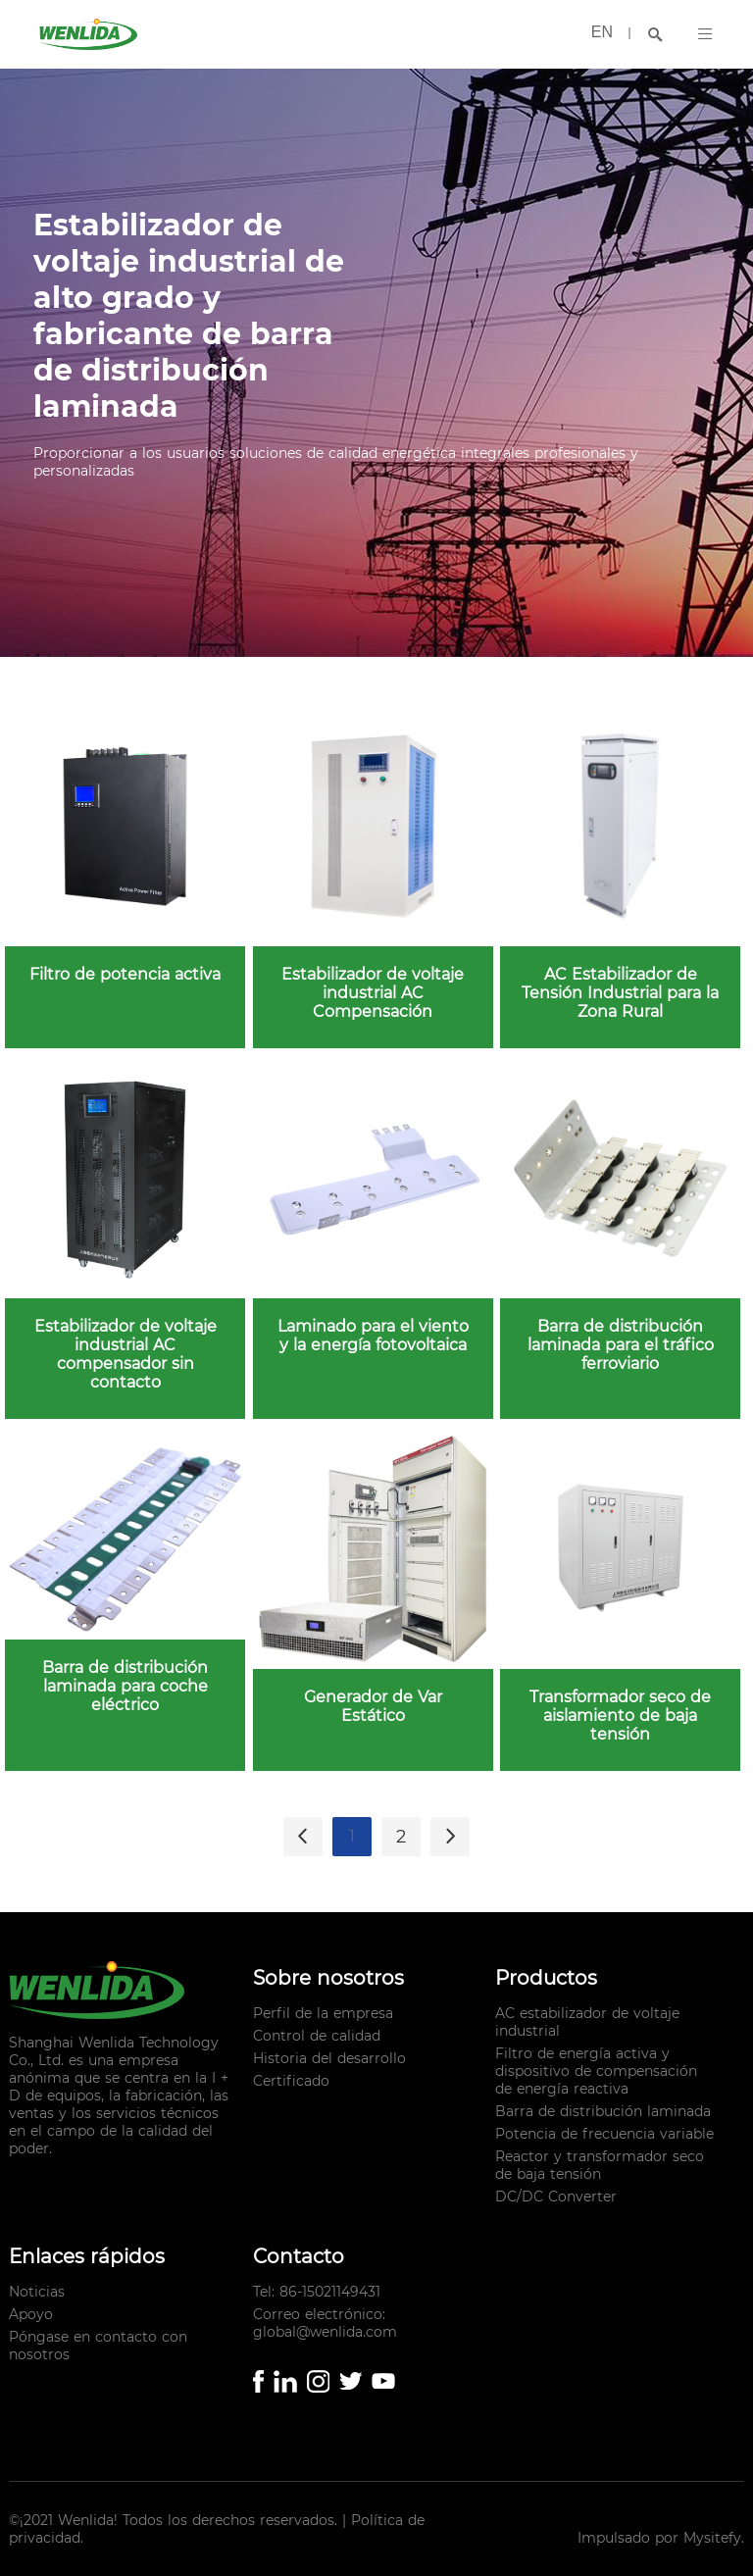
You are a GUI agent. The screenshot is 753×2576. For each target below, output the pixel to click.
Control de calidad (316, 2036)
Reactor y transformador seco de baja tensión (599, 2165)
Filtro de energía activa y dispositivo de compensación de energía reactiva (596, 2071)
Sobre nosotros (328, 1978)
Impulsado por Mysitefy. (660, 2538)
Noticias (37, 2291)
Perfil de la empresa (323, 2013)
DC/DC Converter (556, 2196)
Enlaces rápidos (87, 2256)
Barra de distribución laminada (603, 2111)
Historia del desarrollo (329, 2058)
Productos (546, 1978)
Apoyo (31, 2314)
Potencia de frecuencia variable (604, 2134)
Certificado (291, 2081)
